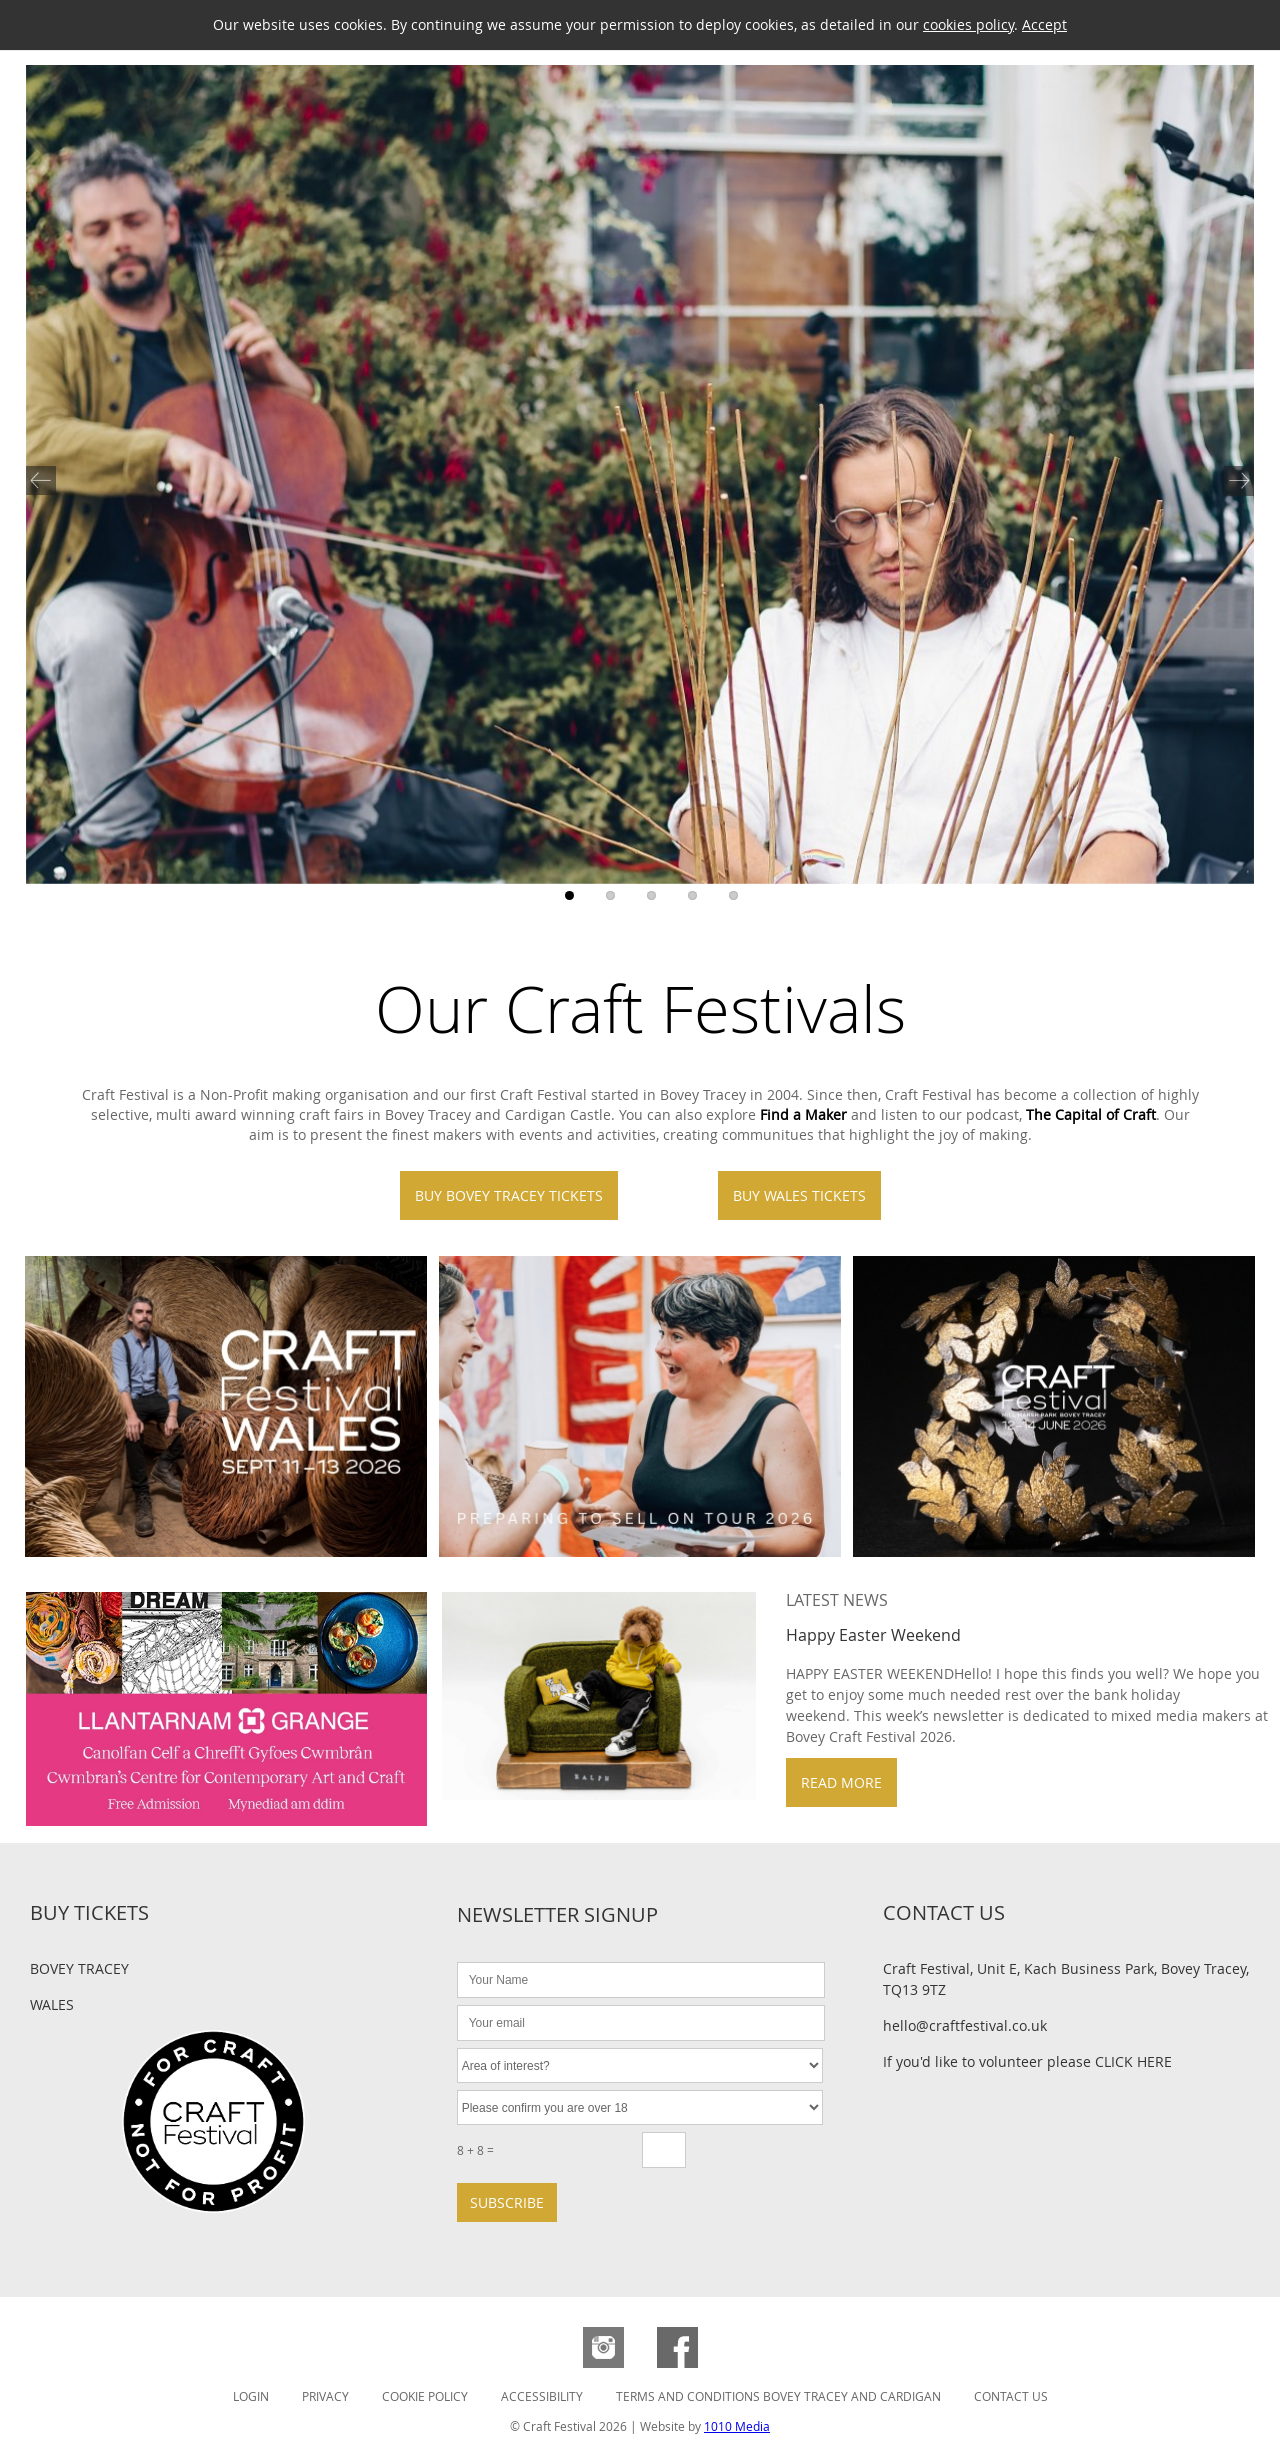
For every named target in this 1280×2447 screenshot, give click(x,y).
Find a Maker (803, 1114)
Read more (841, 1782)
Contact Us (1011, 2396)
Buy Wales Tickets (799, 1195)
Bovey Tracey (79, 1968)
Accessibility (542, 2396)
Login (251, 2396)
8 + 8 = (475, 2150)
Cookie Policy (425, 2396)
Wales (52, 2004)
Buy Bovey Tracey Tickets (509, 1195)
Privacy (325, 2396)
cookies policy (968, 24)
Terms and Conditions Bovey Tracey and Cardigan (778, 2396)
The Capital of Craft (1091, 1114)
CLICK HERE (1133, 2061)
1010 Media (737, 2426)
